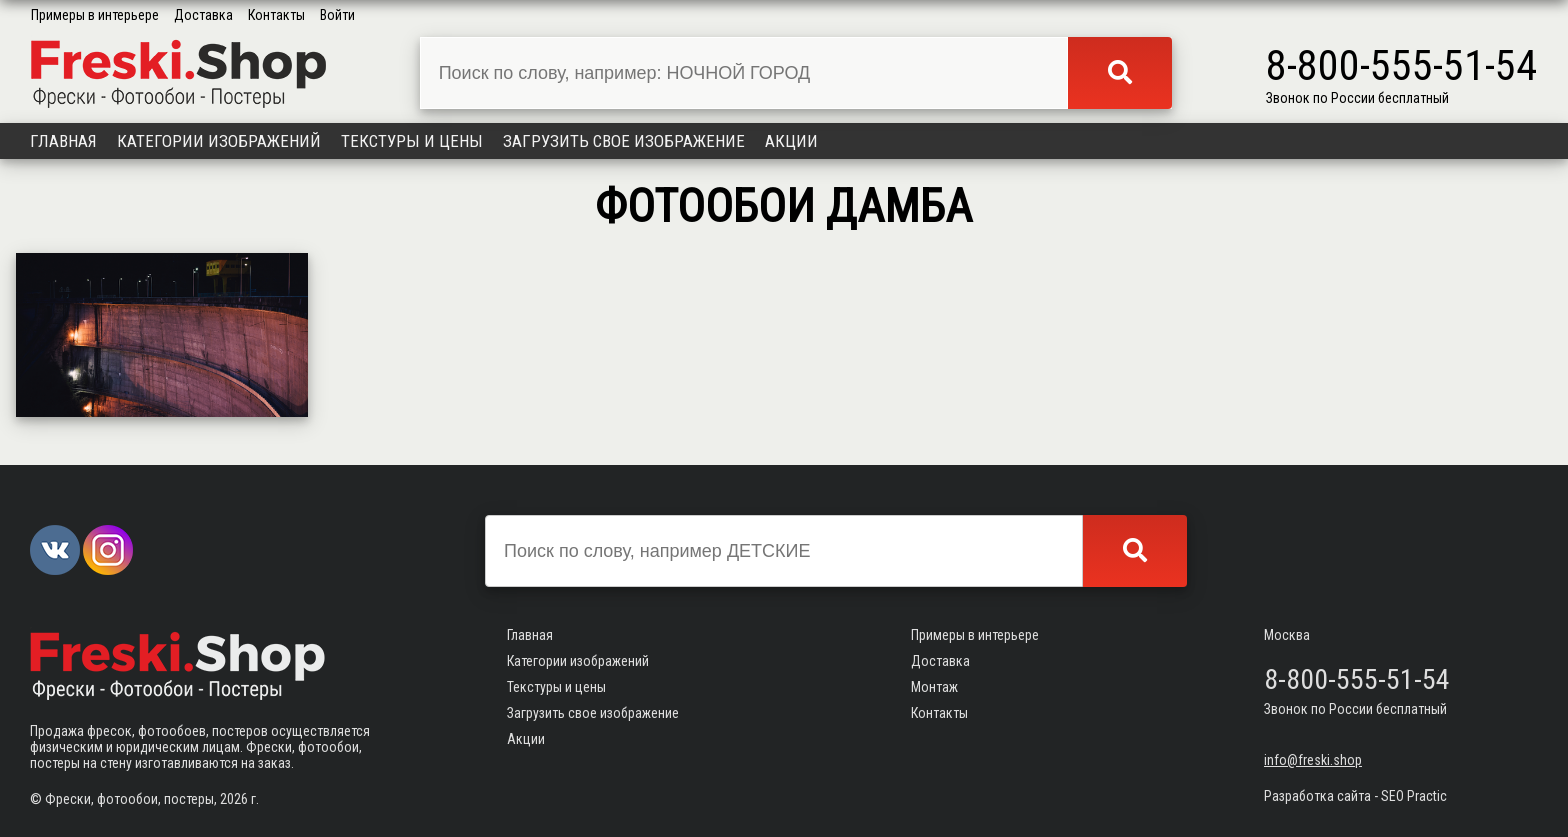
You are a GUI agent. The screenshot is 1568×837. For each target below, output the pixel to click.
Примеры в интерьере (95, 15)
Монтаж (934, 687)
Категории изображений (219, 141)
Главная (63, 141)
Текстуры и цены (412, 141)
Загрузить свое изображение (624, 141)
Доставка (203, 15)
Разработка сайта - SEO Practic (1355, 796)
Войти (337, 15)
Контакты (276, 15)
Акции (791, 141)
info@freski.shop (1313, 760)
